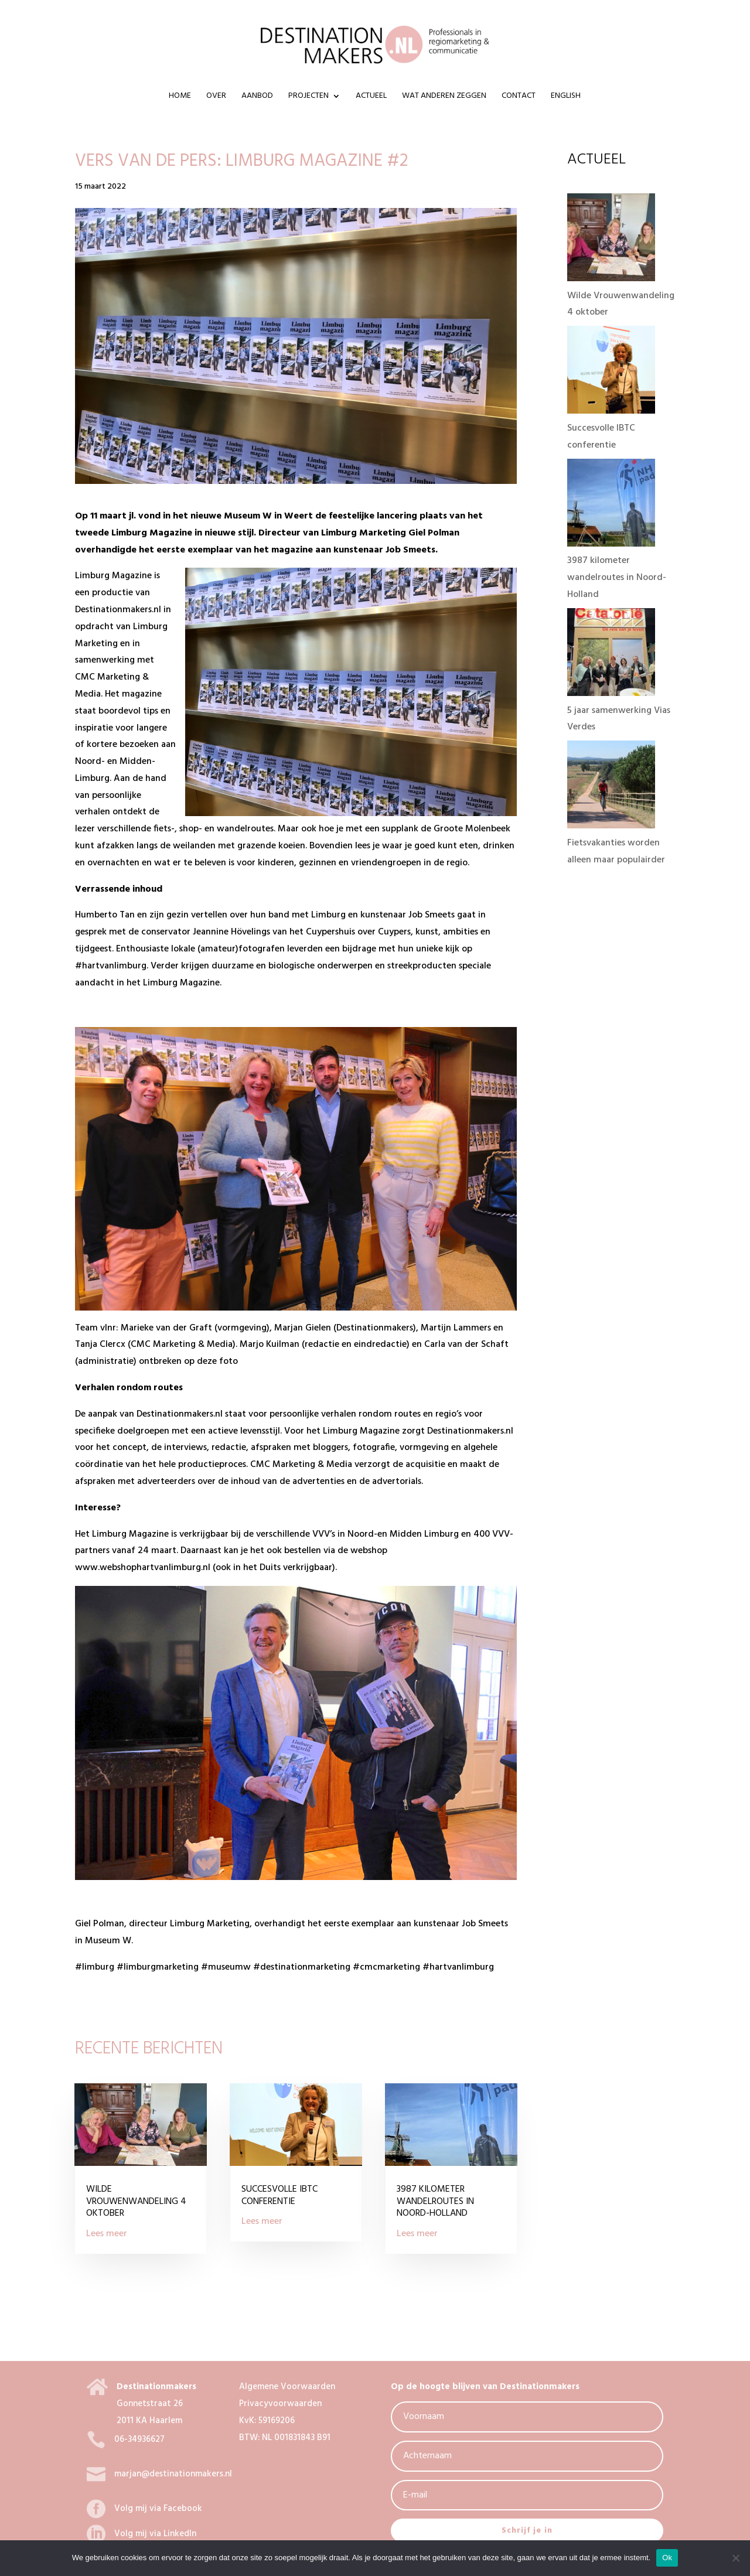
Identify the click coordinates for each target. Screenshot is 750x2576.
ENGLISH (566, 97)
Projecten (308, 97)
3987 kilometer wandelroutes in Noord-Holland (435, 2202)
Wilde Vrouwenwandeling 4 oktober (136, 2202)
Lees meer (106, 2233)
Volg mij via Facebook (158, 2509)
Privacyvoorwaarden (280, 2404)
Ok (667, 2557)
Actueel (371, 97)
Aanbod (257, 97)
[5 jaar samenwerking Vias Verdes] (611, 693)
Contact (519, 97)
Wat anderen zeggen (444, 97)
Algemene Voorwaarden (287, 2387)
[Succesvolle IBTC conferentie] (611, 411)
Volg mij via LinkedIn (155, 2534)
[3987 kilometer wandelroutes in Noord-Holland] (611, 544)
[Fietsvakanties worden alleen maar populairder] (611, 826)
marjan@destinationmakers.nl (173, 2474)
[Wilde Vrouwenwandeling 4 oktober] (611, 278)
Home (180, 97)
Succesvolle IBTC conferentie (279, 2195)
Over (216, 97)
